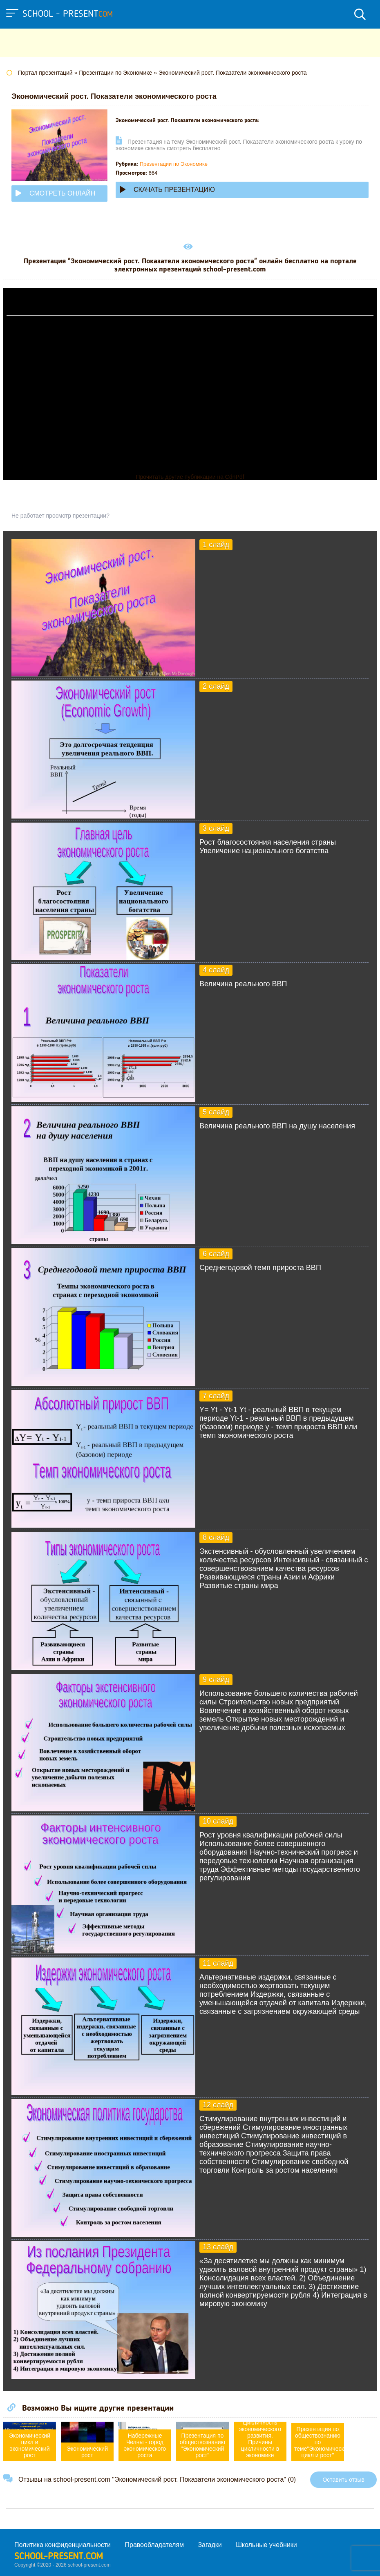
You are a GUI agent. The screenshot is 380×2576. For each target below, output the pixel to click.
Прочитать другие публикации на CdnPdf (190, 477)
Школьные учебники (266, 2544)
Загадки (209, 2544)
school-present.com (58, 2557)
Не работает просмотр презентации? (60, 515)
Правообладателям (154, 2544)
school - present (67, 14)
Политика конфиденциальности (62, 2544)
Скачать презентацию (167, 189)
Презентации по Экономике (174, 164)
